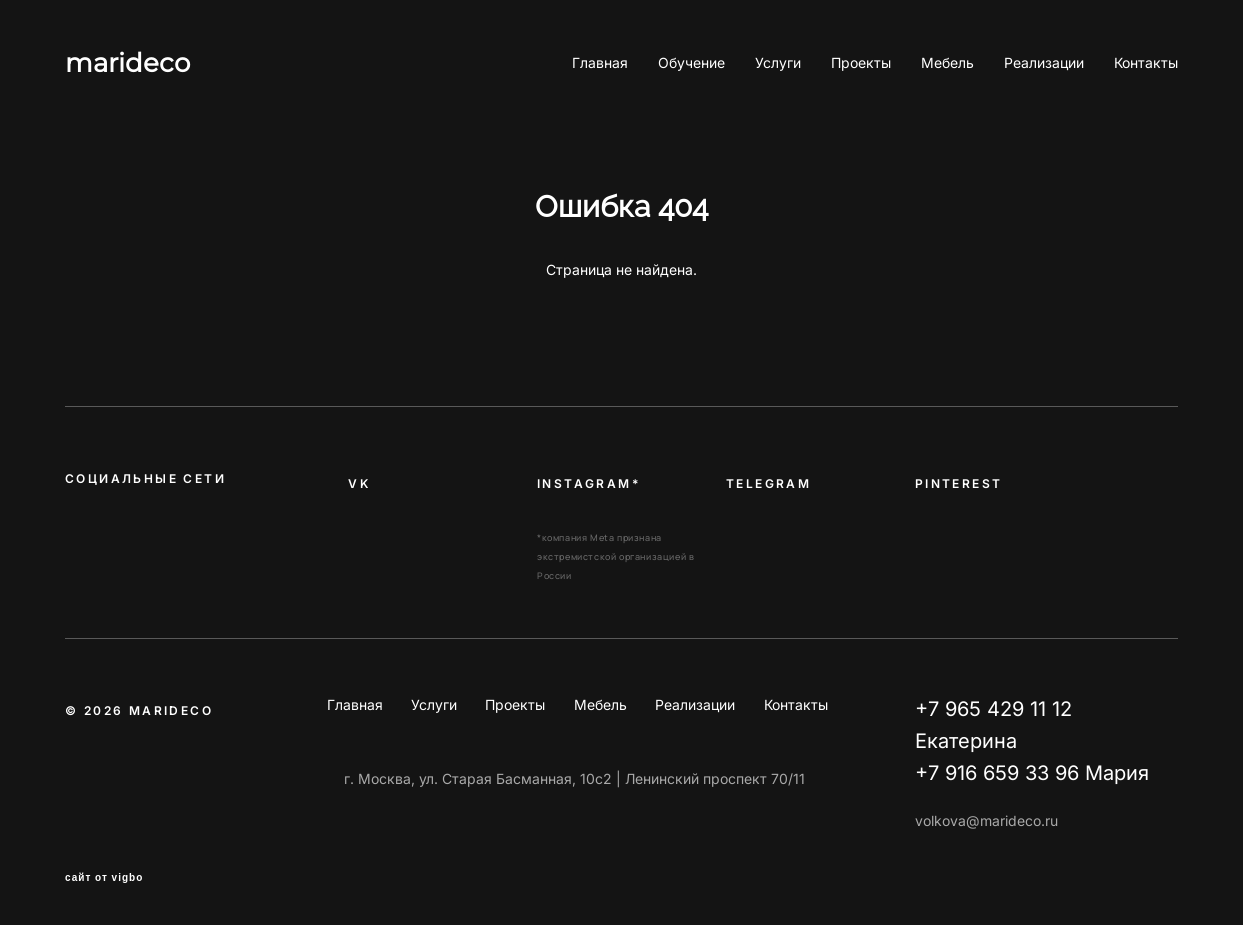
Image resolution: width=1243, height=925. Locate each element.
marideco (127, 63)
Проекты (861, 63)
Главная (600, 63)
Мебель (947, 63)
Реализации (1044, 63)
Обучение (691, 63)
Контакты (1146, 63)
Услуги (778, 63)
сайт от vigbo (104, 878)
